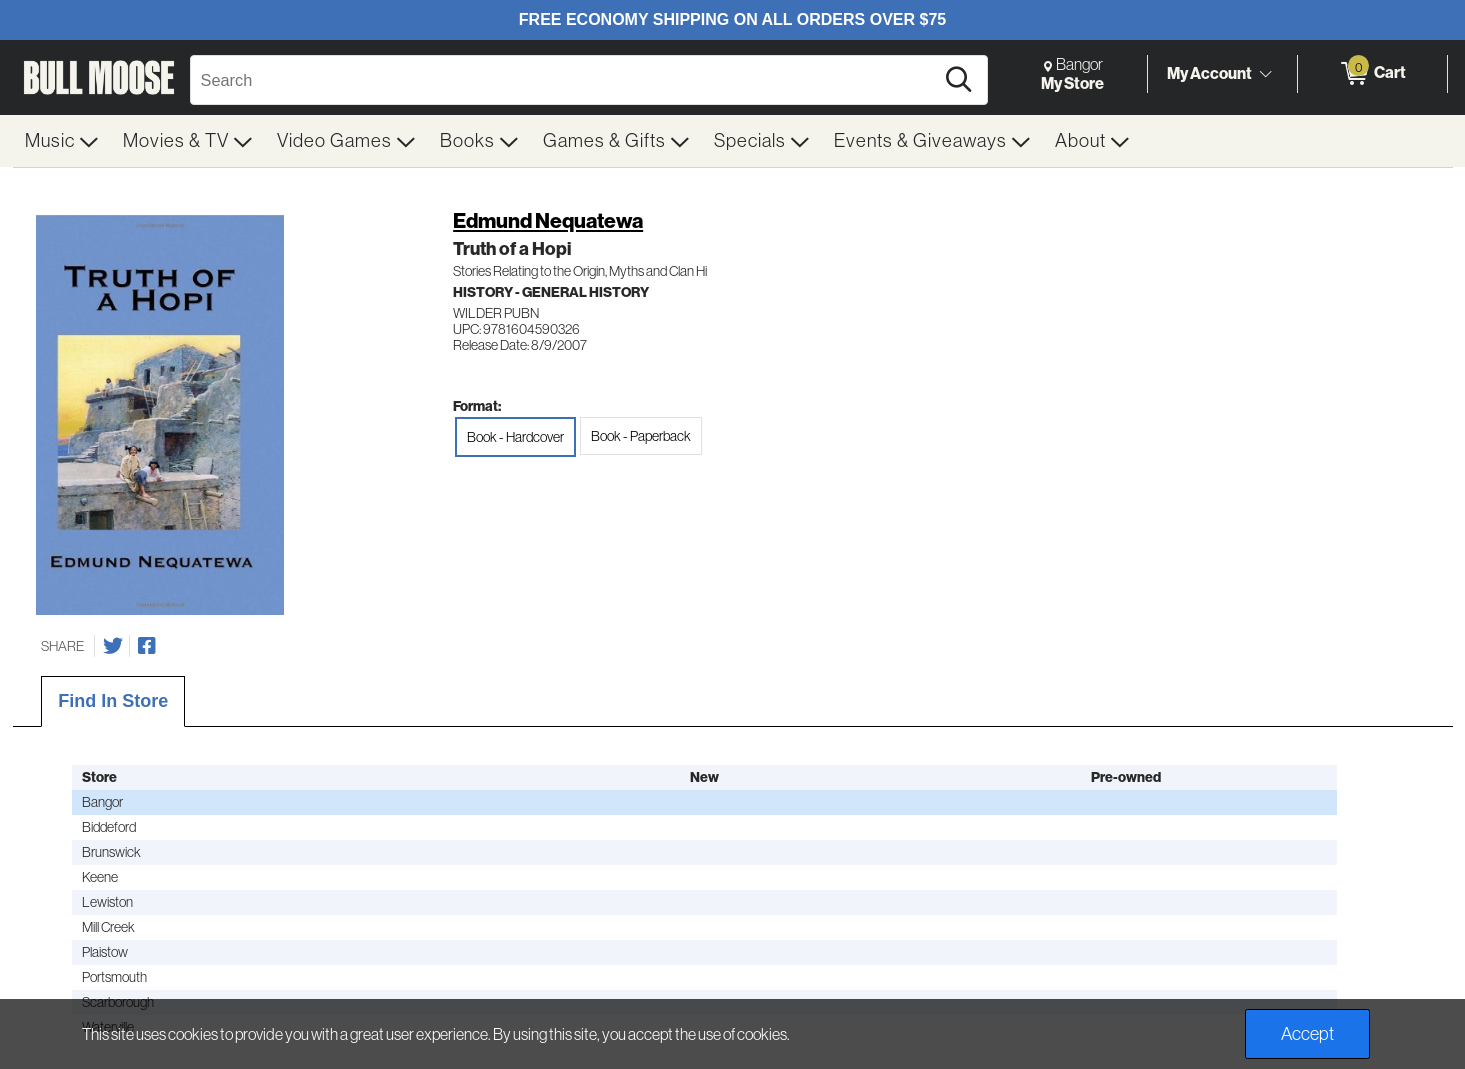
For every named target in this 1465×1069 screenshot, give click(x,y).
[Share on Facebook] (147, 646)
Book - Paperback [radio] (641, 436)
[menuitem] (62, 141)
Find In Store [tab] (113, 701)
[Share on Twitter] (113, 646)
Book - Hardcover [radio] (515, 437)
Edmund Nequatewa (548, 220)
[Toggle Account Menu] (1266, 75)
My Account (1209, 73)
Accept (1307, 1034)
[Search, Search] (565, 80)
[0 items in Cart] (1372, 74)
